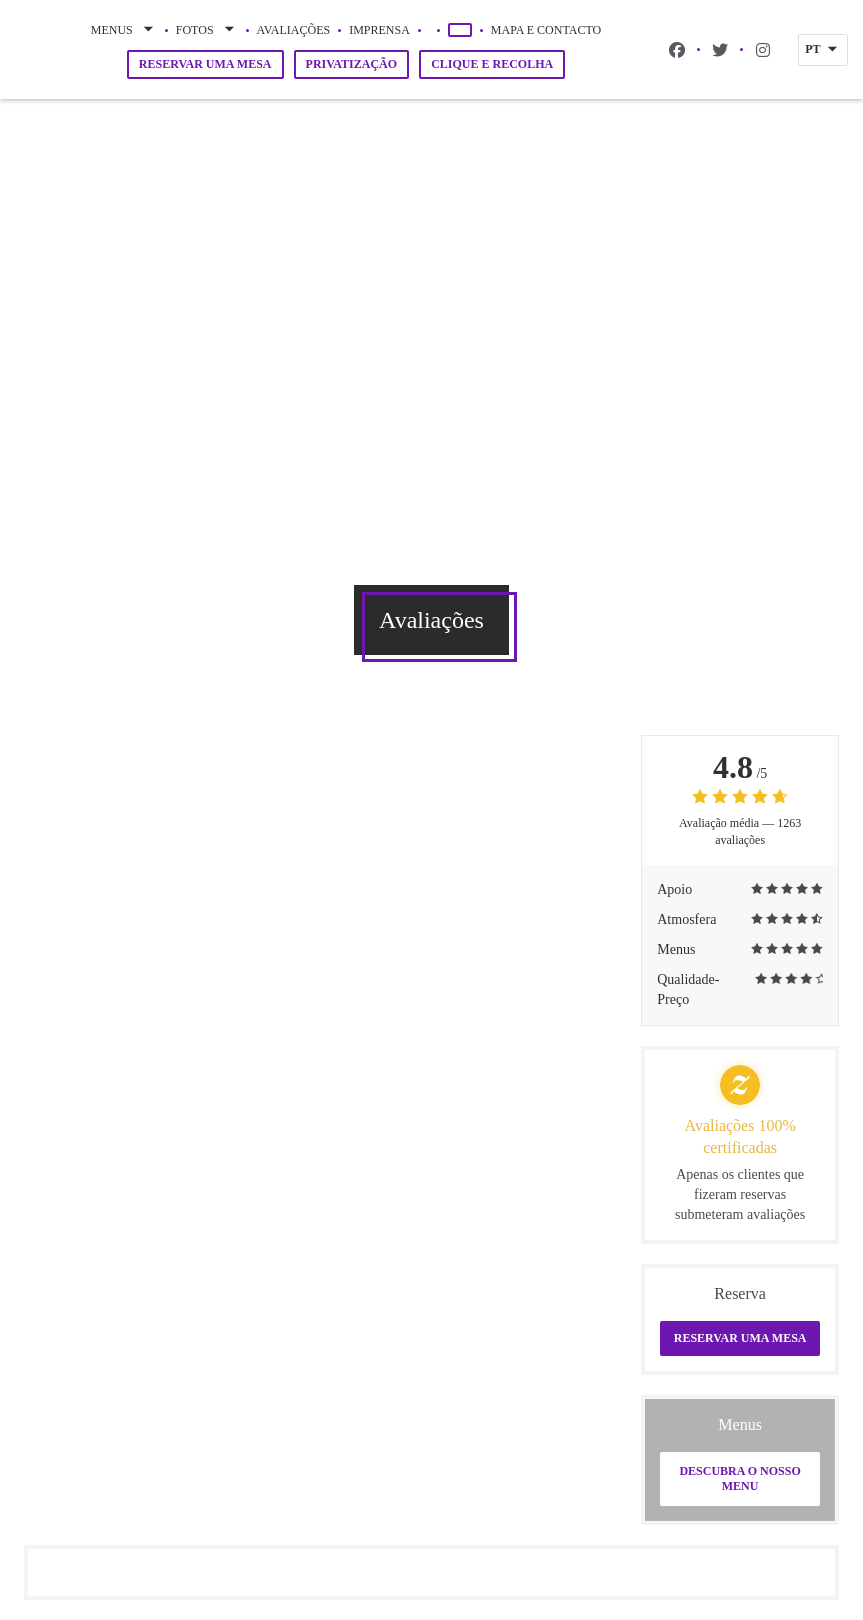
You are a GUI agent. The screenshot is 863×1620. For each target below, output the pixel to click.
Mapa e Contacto (546, 30)
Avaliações (294, 30)
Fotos (207, 30)
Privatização (352, 64)
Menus (124, 30)
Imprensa (379, 30)
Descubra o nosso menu (739, 1478)
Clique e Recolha (492, 64)
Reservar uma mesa (205, 64)
